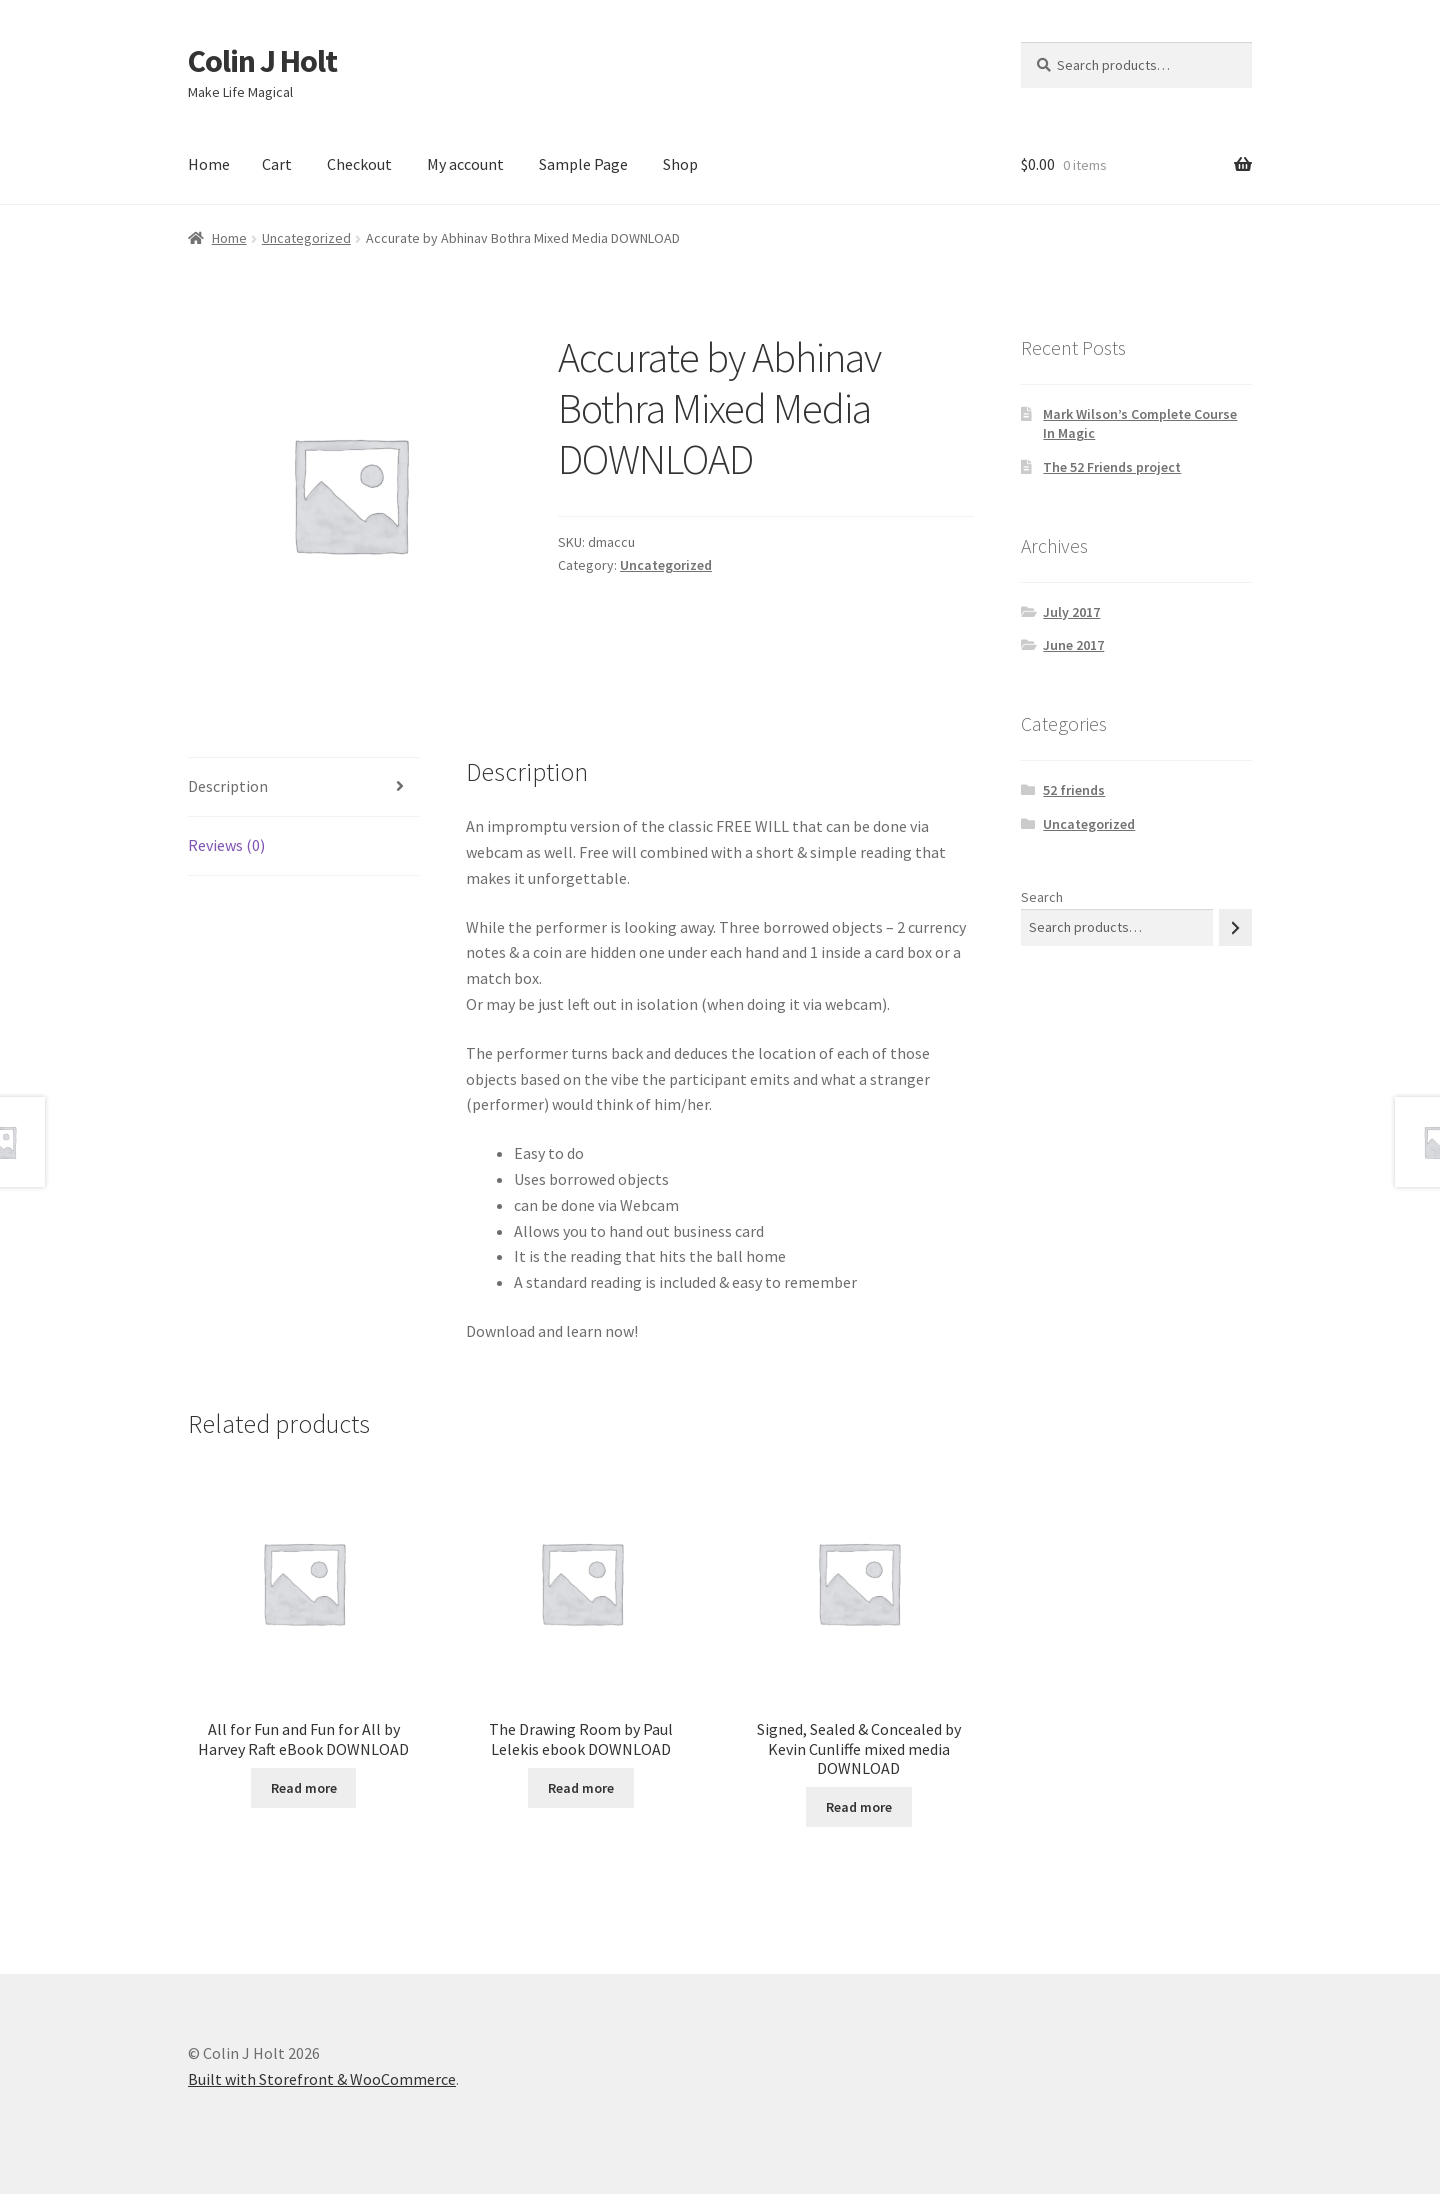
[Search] (1235, 927)
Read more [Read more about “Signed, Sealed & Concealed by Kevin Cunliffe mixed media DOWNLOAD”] (859, 1807)
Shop (680, 164)
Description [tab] (228, 786)
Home (209, 164)
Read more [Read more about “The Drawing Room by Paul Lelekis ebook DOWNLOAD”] (581, 1788)
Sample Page (583, 164)
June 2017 (1073, 645)
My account (465, 164)
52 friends (1074, 790)
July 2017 (1071, 612)
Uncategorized (306, 238)
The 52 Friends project (1112, 467)
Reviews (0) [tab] (226, 845)
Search (1042, 897)
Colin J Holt (262, 61)
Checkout (359, 164)
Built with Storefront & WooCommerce (322, 2079)
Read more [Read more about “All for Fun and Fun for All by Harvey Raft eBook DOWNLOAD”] (304, 1788)
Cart (277, 164)
